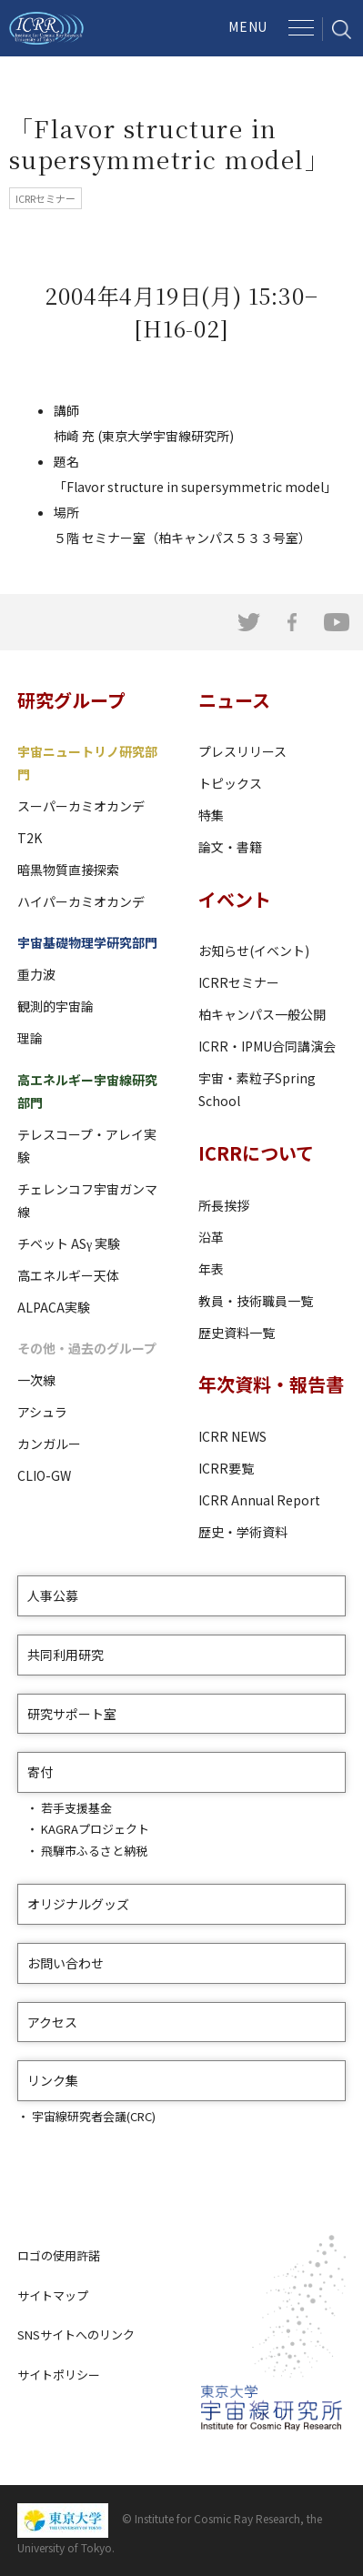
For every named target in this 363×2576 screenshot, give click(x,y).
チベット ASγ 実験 (68, 1243)
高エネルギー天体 (68, 1275)
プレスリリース (242, 751)
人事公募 (52, 1595)
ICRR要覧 (226, 1468)
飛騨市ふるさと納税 (94, 1850)
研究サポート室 (71, 1714)
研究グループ (71, 700)
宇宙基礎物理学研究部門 (87, 942)
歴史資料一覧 (236, 1332)
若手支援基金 (76, 1807)
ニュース (234, 700)
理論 (30, 1038)
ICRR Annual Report (259, 1500)
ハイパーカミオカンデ (81, 901)
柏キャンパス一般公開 (262, 1014)
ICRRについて (256, 1153)
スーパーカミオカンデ (81, 806)
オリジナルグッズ (78, 1904)
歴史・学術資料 (242, 1532)
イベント (234, 899)
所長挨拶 (223, 1205)
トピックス (230, 783)
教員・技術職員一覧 (255, 1301)
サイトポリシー (58, 2374)
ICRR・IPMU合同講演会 (267, 1046)
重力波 (36, 974)
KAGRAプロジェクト (95, 1828)
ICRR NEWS (232, 1436)
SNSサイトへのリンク (76, 2334)
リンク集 (52, 2080)
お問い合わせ (65, 1963)
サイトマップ (52, 2295)
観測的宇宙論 (55, 1006)
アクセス (52, 2022)
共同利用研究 (65, 1654)
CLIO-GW (44, 1475)
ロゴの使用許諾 (58, 2255)
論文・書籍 (230, 847)
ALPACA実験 (53, 1307)
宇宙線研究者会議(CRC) (94, 2116)
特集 (211, 815)
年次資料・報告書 (271, 1384)
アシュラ (42, 1412)
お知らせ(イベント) (253, 950)
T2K (29, 838)
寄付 (40, 1772)
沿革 (211, 1237)
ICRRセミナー (238, 982)
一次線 (36, 1380)
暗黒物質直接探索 (68, 869)
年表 (211, 1269)
